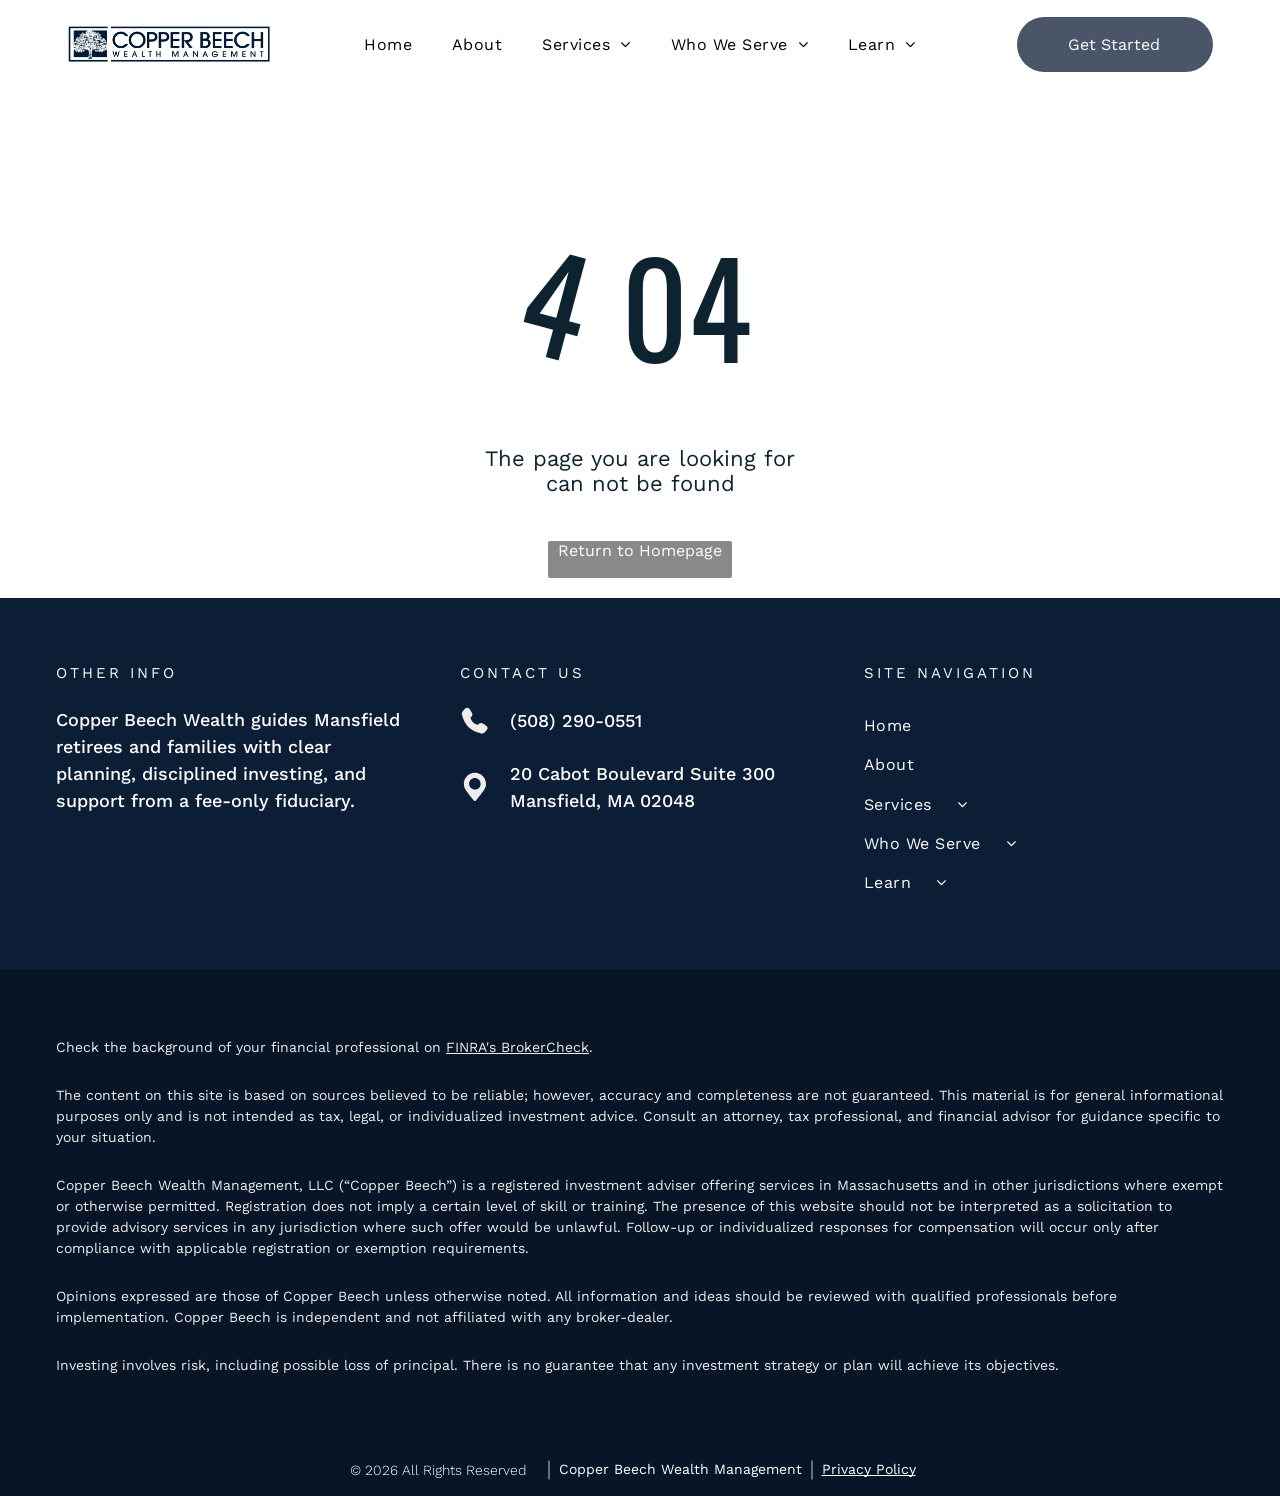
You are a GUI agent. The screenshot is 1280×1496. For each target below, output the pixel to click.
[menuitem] (388, 43)
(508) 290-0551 (576, 720)
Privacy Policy (869, 1469)
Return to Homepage (640, 550)
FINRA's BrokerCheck (517, 1047)
